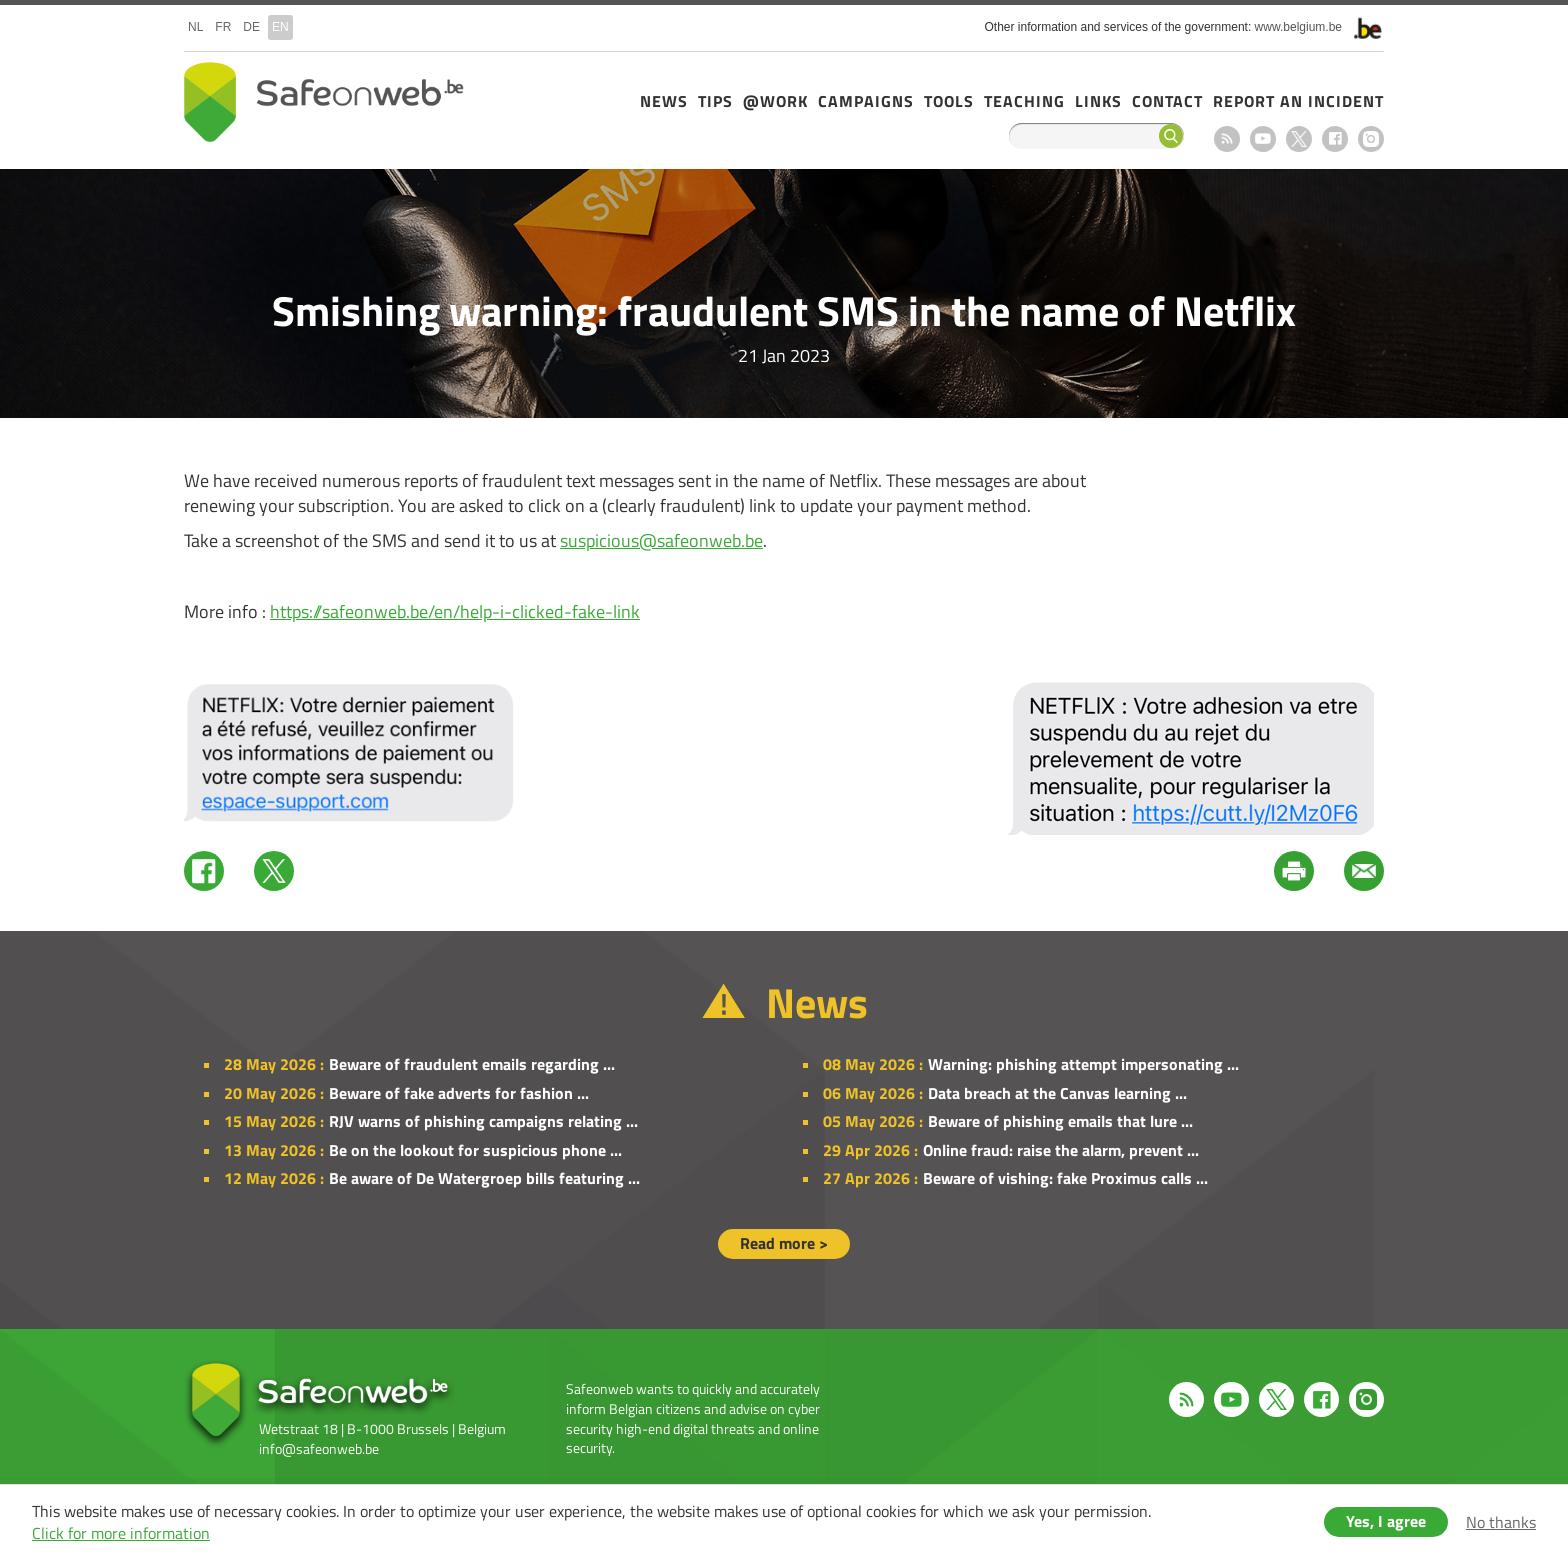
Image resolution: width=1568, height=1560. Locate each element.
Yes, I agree (1386, 1521)
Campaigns (866, 101)
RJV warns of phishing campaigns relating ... (483, 1121)
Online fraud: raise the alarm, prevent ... (1061, 1150)
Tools (949, 101)
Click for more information (121, 1533)
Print (1294, 871)
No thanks (1501, 1522)
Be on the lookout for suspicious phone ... (475, 1150)
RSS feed (1227, 139)
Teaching (1024, 101)
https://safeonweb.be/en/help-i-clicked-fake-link (455, 611)
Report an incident (1298, 101)
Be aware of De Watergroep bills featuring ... (484, 1178)
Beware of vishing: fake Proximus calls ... (1065, 1178)
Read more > (784, 1243)
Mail (1364, 871)
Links (1098, 101)
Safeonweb (324, 102)
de (251, 27)
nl (195, 27)
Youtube (1263, 139)
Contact (1167, 101)
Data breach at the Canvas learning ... (1057, 1093)
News (664, 101)
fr (223, 27)
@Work (775, 101)
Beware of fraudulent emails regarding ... (472, 1064)
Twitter (274, 871)
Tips (715, 101)
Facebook (1335, 139)
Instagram (1371, 139)
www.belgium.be (1298, 27)
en (280, 27)
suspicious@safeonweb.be (661, 540)
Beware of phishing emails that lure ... (1060, 1121)
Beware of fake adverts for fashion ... (459, 1093)
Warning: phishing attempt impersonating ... (1083, 1064)
